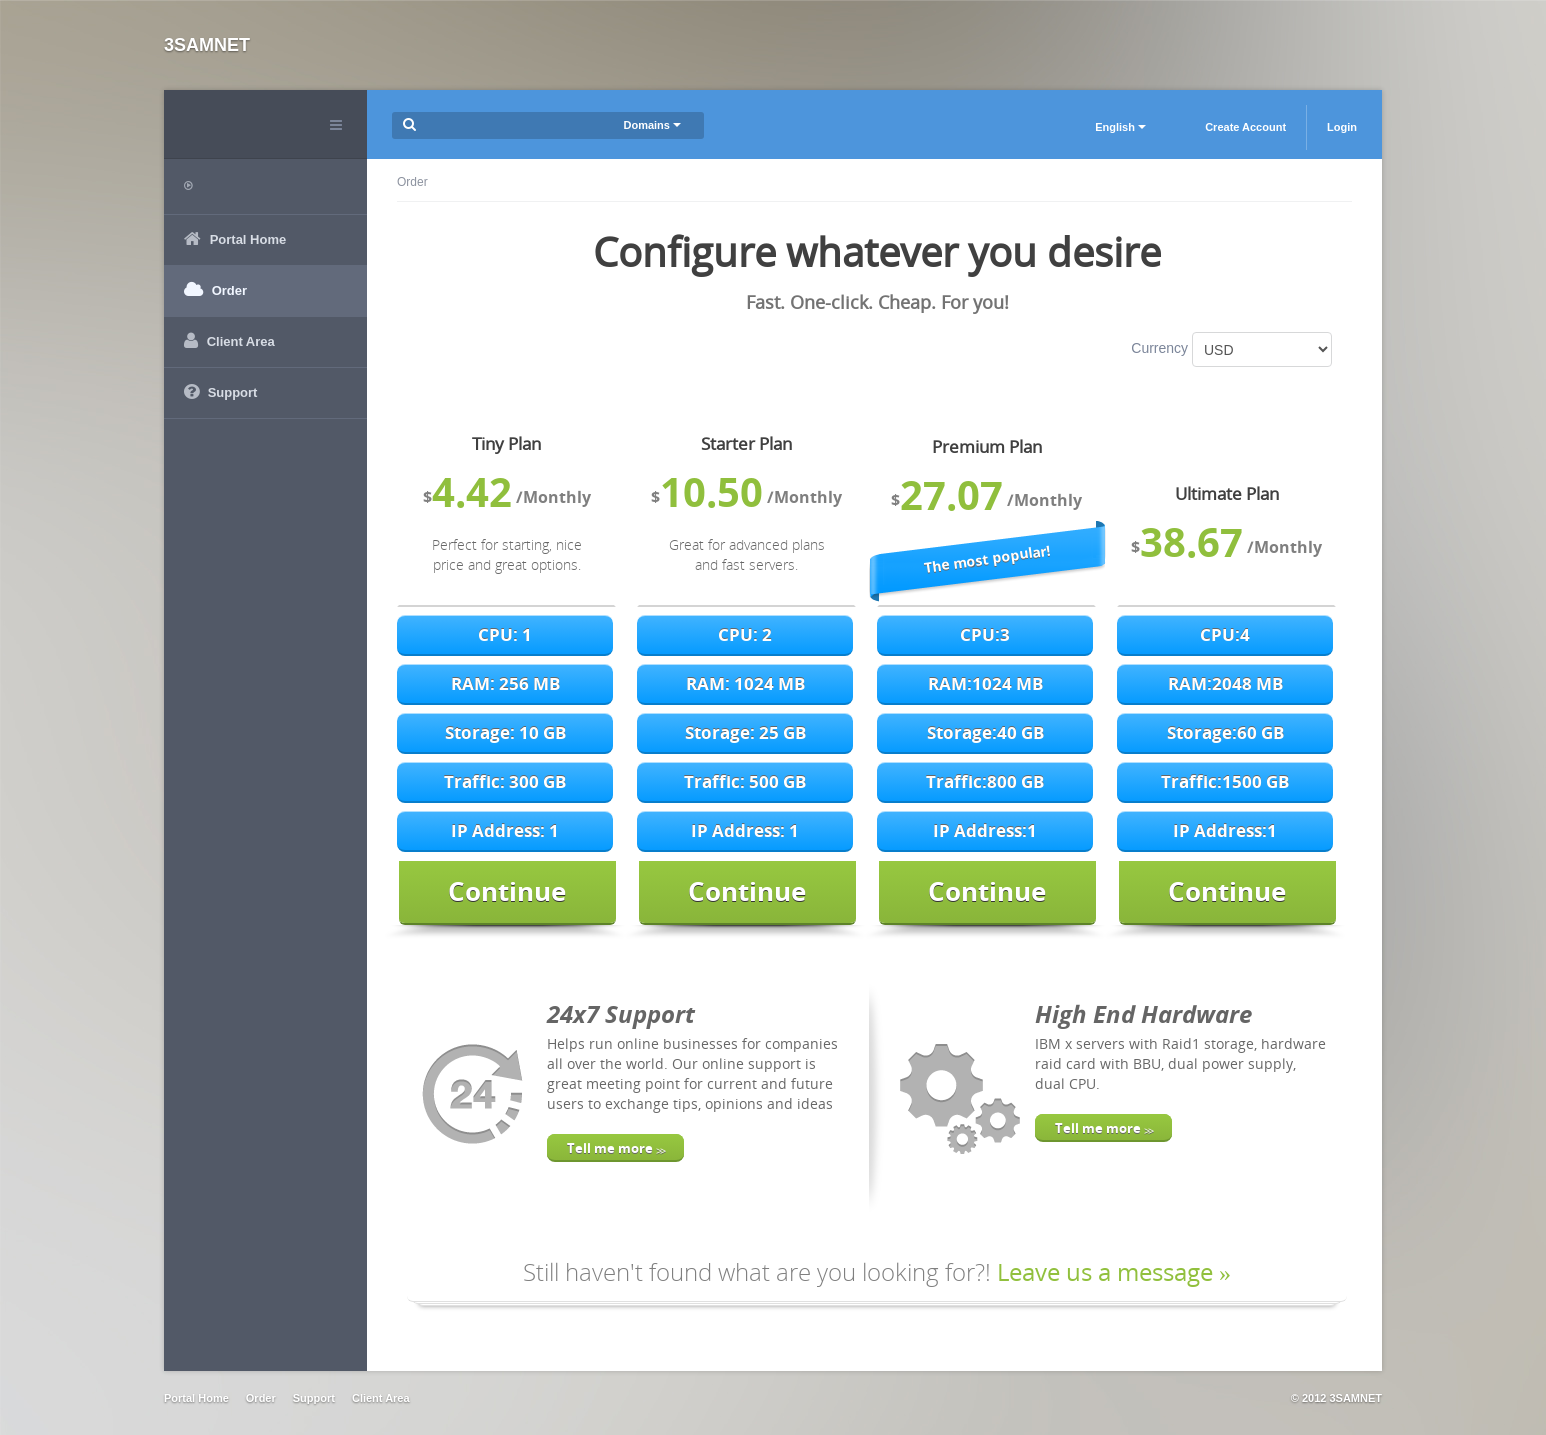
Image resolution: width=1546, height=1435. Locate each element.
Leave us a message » (1114, 1271)
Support (314, 1398)
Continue (507, 891)
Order (261, 1398)
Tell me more (615, 1148)
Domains (652, 125)
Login (1342, 127)
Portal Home (196, 1398)
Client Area (381, 1398)
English (1120, 127)
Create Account (1245, 127)
